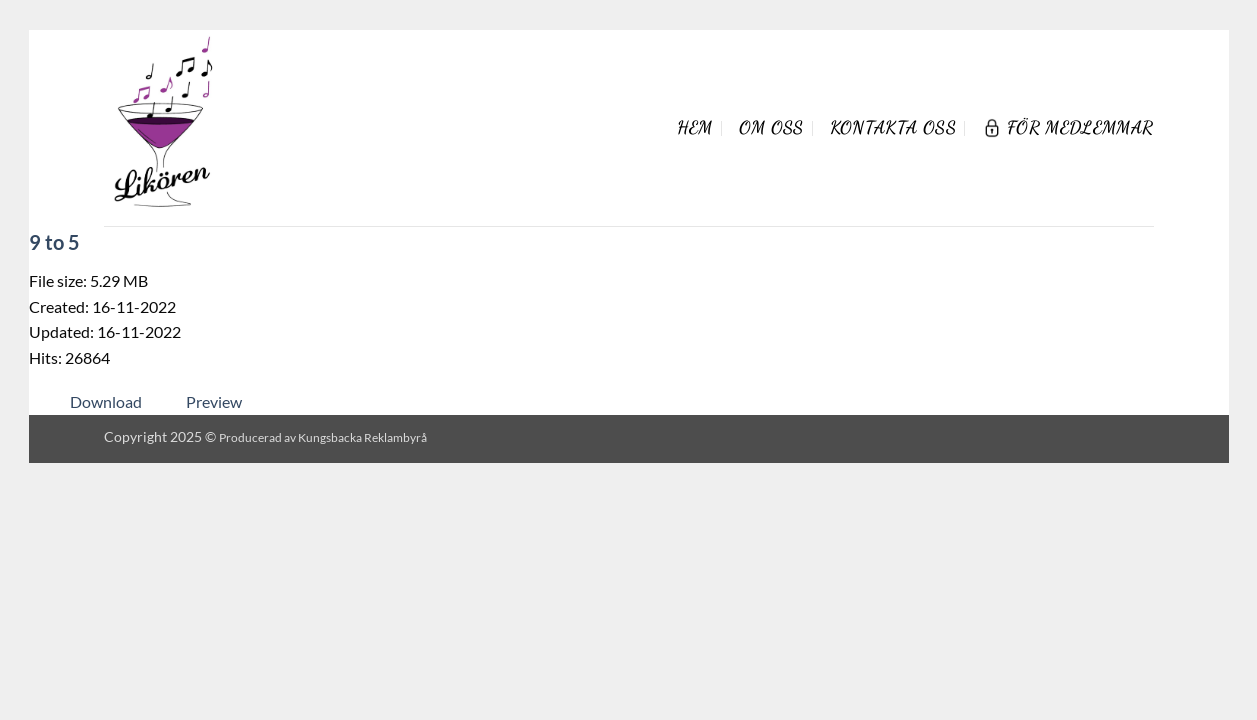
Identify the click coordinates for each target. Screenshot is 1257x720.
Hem (695, 127)
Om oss (771, 127)
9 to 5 (54, 242)
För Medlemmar (1068, 127)
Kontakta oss (893, 127)
